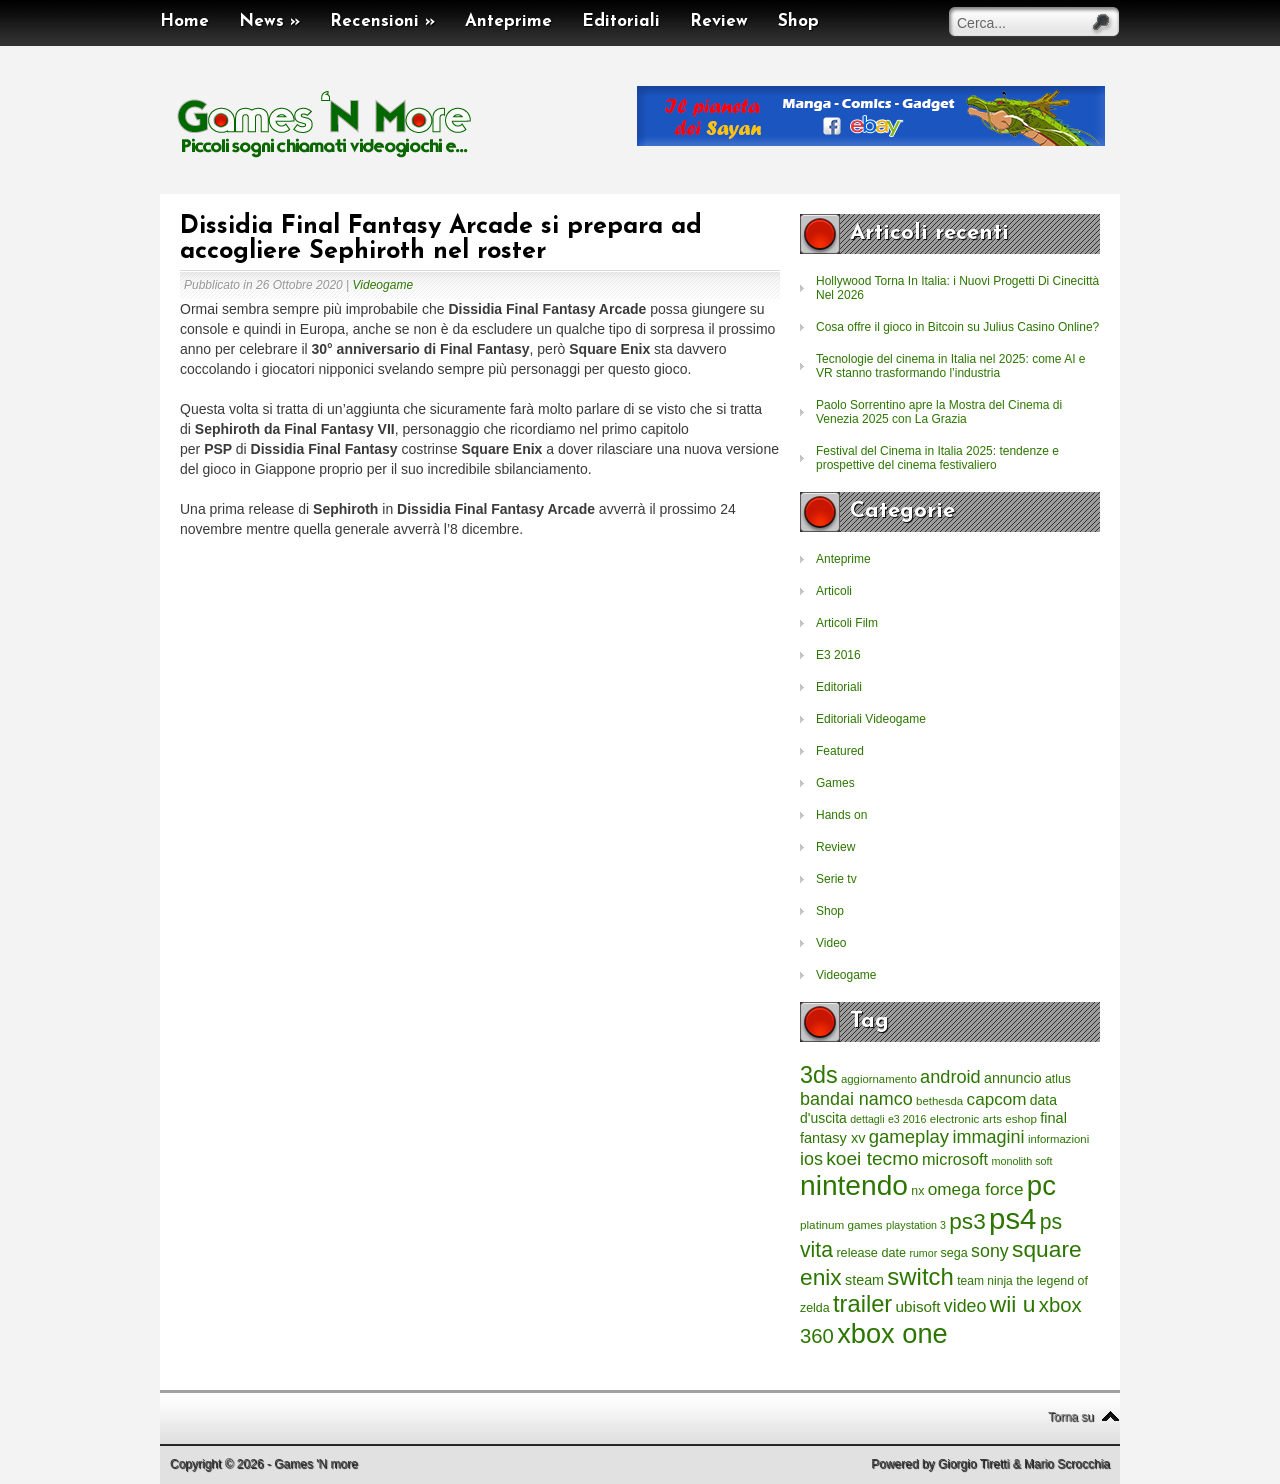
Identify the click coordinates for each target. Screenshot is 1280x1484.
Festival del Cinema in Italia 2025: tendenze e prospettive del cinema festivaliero (937, 458)
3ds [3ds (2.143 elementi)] (819, 1075)
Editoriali (621, 21)
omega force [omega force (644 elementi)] (976, 1189)
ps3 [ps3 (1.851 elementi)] (967, 1221)
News (269, 21)
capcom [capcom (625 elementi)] (997, 1099)
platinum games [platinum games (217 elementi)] (841, 1224)
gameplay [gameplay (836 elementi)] (909, 1136)
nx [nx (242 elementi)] (917, 1191)
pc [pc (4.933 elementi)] (1041, 1185)
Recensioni (382, 21)
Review (719, 21)
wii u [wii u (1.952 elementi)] (1013, 1304)
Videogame (383, 285)
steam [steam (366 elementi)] (864, 1280)
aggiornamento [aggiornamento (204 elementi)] (879, 1079)
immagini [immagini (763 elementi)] (988, 1137)
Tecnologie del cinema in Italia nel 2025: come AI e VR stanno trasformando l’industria (951, 366)
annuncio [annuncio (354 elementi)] (1013, 1078)
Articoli (834, 591)
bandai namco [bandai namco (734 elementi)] (856, 1099)
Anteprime (508, 21)
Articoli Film (847, 623)
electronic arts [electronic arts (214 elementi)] (966, 1118)
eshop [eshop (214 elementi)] (1021, 1118)
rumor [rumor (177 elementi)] (923, 1253)
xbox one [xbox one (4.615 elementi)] (892, 1333)
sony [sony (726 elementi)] (990, 1251)
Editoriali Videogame (871, 719)
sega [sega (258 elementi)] (954, 1253)
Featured (840, 751)
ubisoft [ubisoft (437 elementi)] (918, 1306)
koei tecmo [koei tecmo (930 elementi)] (872, 1158)
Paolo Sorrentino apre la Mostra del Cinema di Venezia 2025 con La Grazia (939, 412)
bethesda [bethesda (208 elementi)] (939, 1101)
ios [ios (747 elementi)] (811, 1159)
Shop (798, 21)
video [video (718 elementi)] (965, 1306)
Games (835, 783)
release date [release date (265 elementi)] (871, 1253)
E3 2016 (838, 655)
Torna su (1071, 1417)
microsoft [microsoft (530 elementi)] (955, 1159)
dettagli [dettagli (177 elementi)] (867, 1119)
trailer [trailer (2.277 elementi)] (862, 1304)
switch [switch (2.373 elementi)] (920, 1276)
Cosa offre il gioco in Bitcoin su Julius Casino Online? (957, 327)
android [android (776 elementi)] (950, 1077)
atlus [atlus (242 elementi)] (1058, 1079)
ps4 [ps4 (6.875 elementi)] (1012, 1218)
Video (831, 943)
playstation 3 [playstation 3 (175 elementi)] (916, 1225)
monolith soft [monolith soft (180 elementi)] (1021, 1161)
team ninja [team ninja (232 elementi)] (985, 1281)
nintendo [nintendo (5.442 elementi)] (854, 1185)
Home (184, 21)
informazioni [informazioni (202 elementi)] (1058, 1139)
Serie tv (836, 879)
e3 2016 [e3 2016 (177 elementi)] (907, 1119)
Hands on (841, 815)
